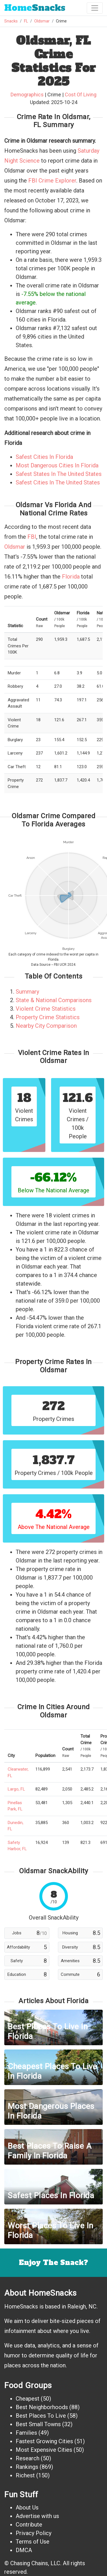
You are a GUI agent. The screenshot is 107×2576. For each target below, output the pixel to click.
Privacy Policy (33, 2533)
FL (26, 21)
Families (26, 2432)
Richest (25, 2475)
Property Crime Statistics (48, 1017)
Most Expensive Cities (44, 2449)
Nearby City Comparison (46, 1025)
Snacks (34, 8)
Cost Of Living (80, 95)
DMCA (24, 2550)
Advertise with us (37, 2516)
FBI (31, 536)
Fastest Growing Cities (44, 2441)
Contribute (29, 2524)
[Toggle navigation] (95, 8)
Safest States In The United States (59, 474)
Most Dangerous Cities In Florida (57, 465)
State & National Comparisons (54, 1000)
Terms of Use (32, 2541)
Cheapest (27, 2398)
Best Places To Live (41, 2415)
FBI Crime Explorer (52, 180)
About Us (27, 2507)
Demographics (27, 95)
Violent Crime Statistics (46, 1008)
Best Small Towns (38, 2424)
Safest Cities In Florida (44, 456)
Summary (27, 991)
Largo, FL (16, 1789)
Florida (71, 576)
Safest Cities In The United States (58, 482)
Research (27, 2458)
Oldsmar (42, 21)
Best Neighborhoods (42, 2407)
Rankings (27, 2466)
